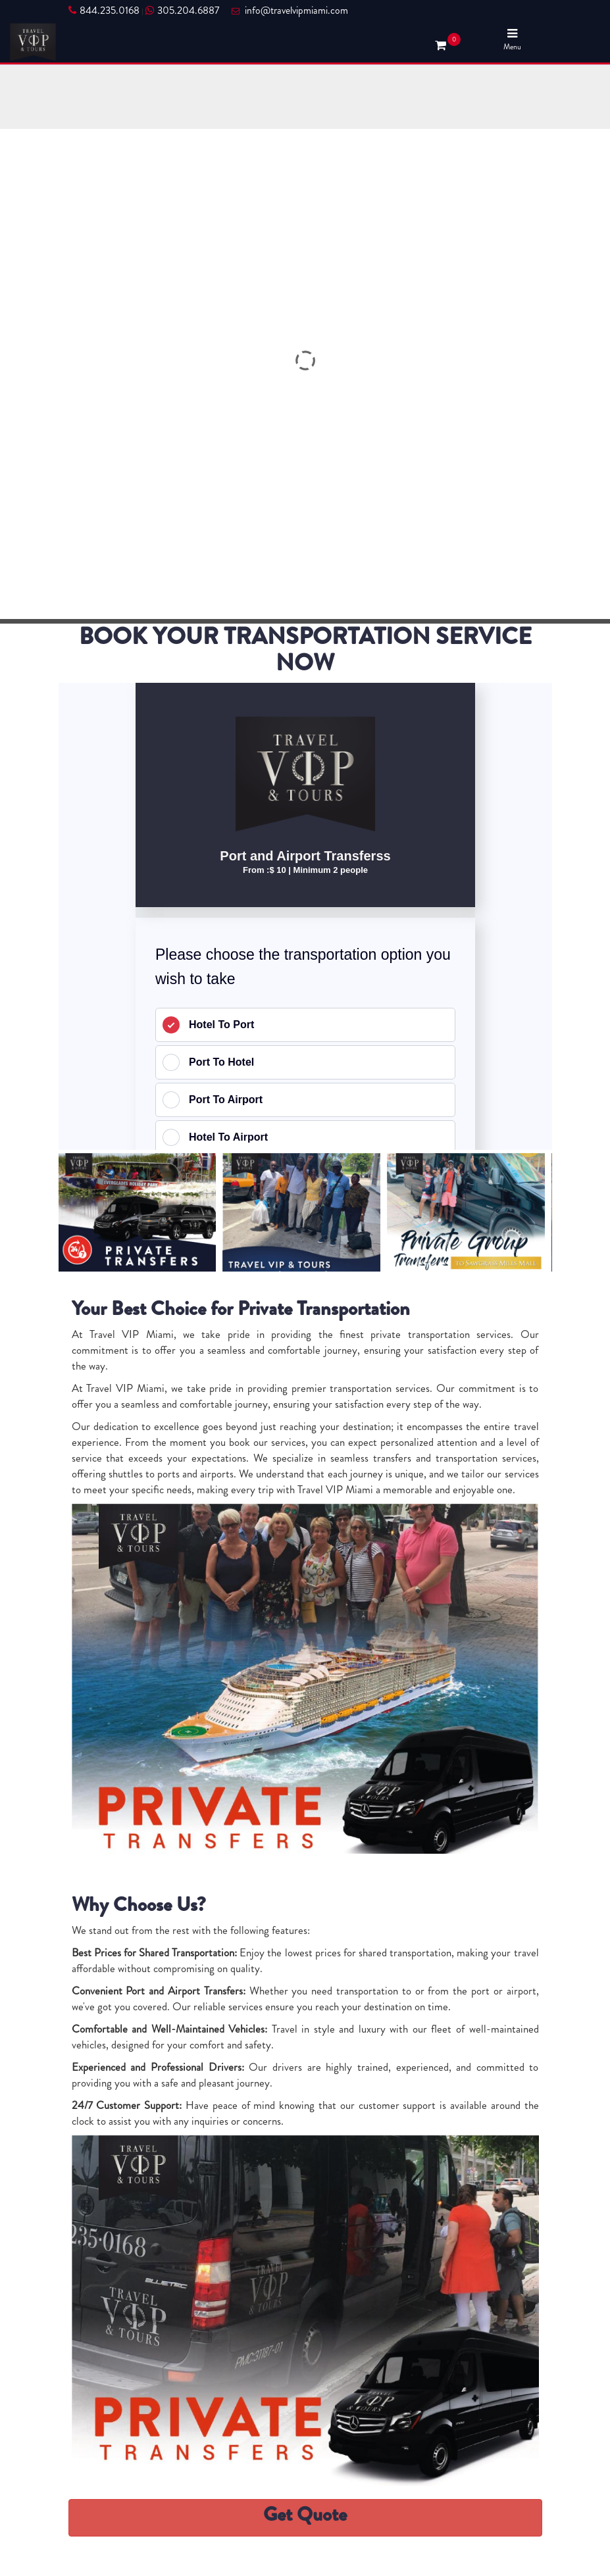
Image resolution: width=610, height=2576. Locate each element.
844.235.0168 (104, 10)
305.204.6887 (182, 10)
